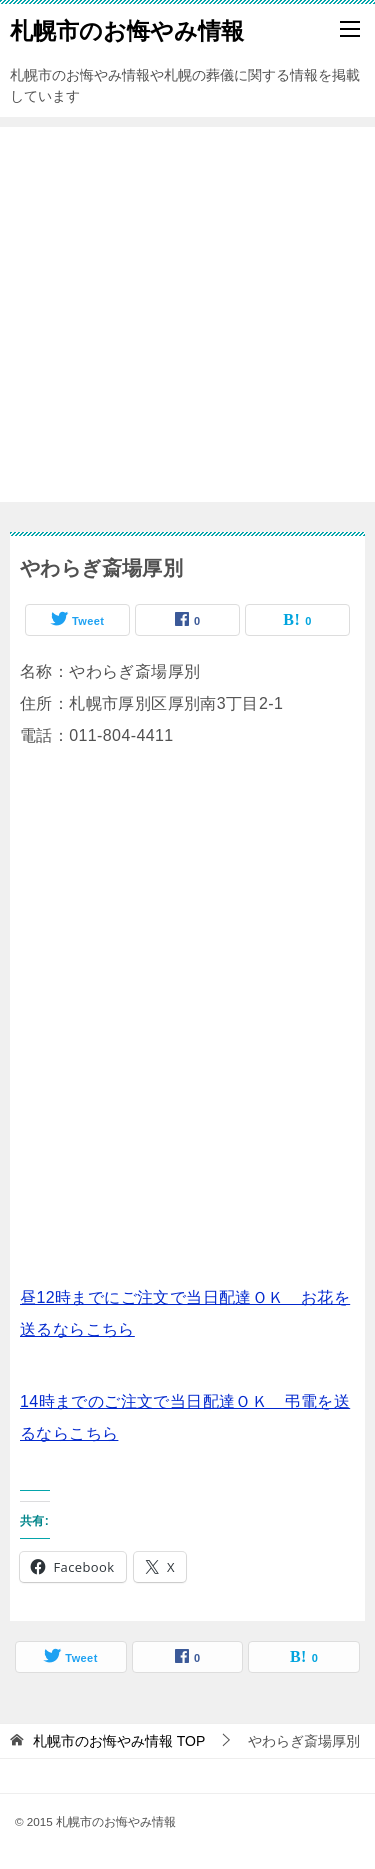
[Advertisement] (187, 314)
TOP (119, 1741)
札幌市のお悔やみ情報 (127, 29)
